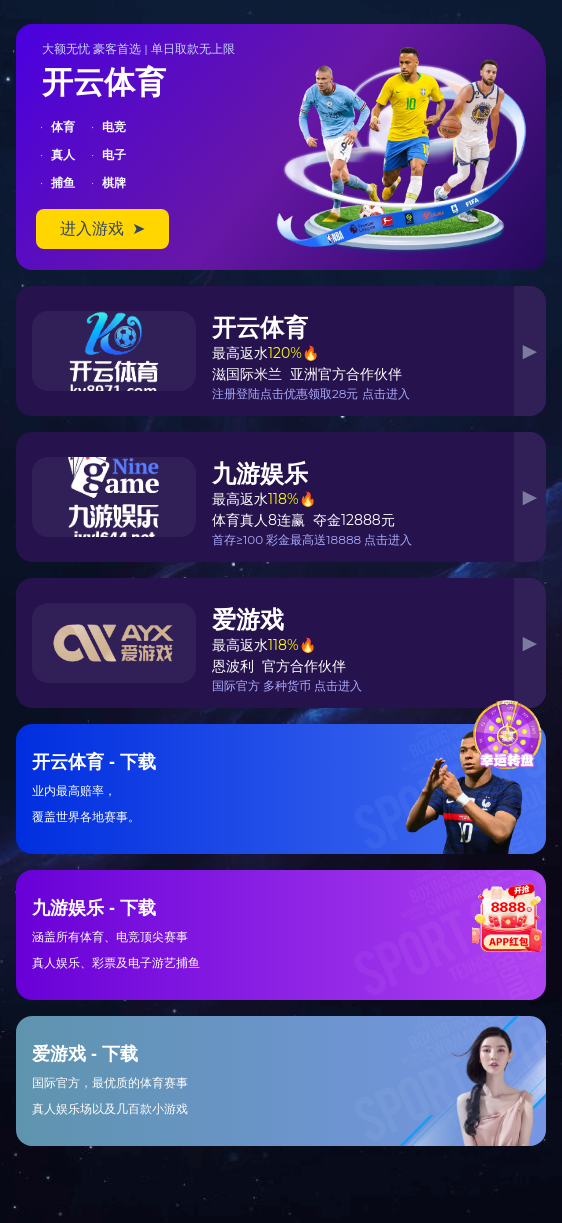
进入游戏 (102, 228)
